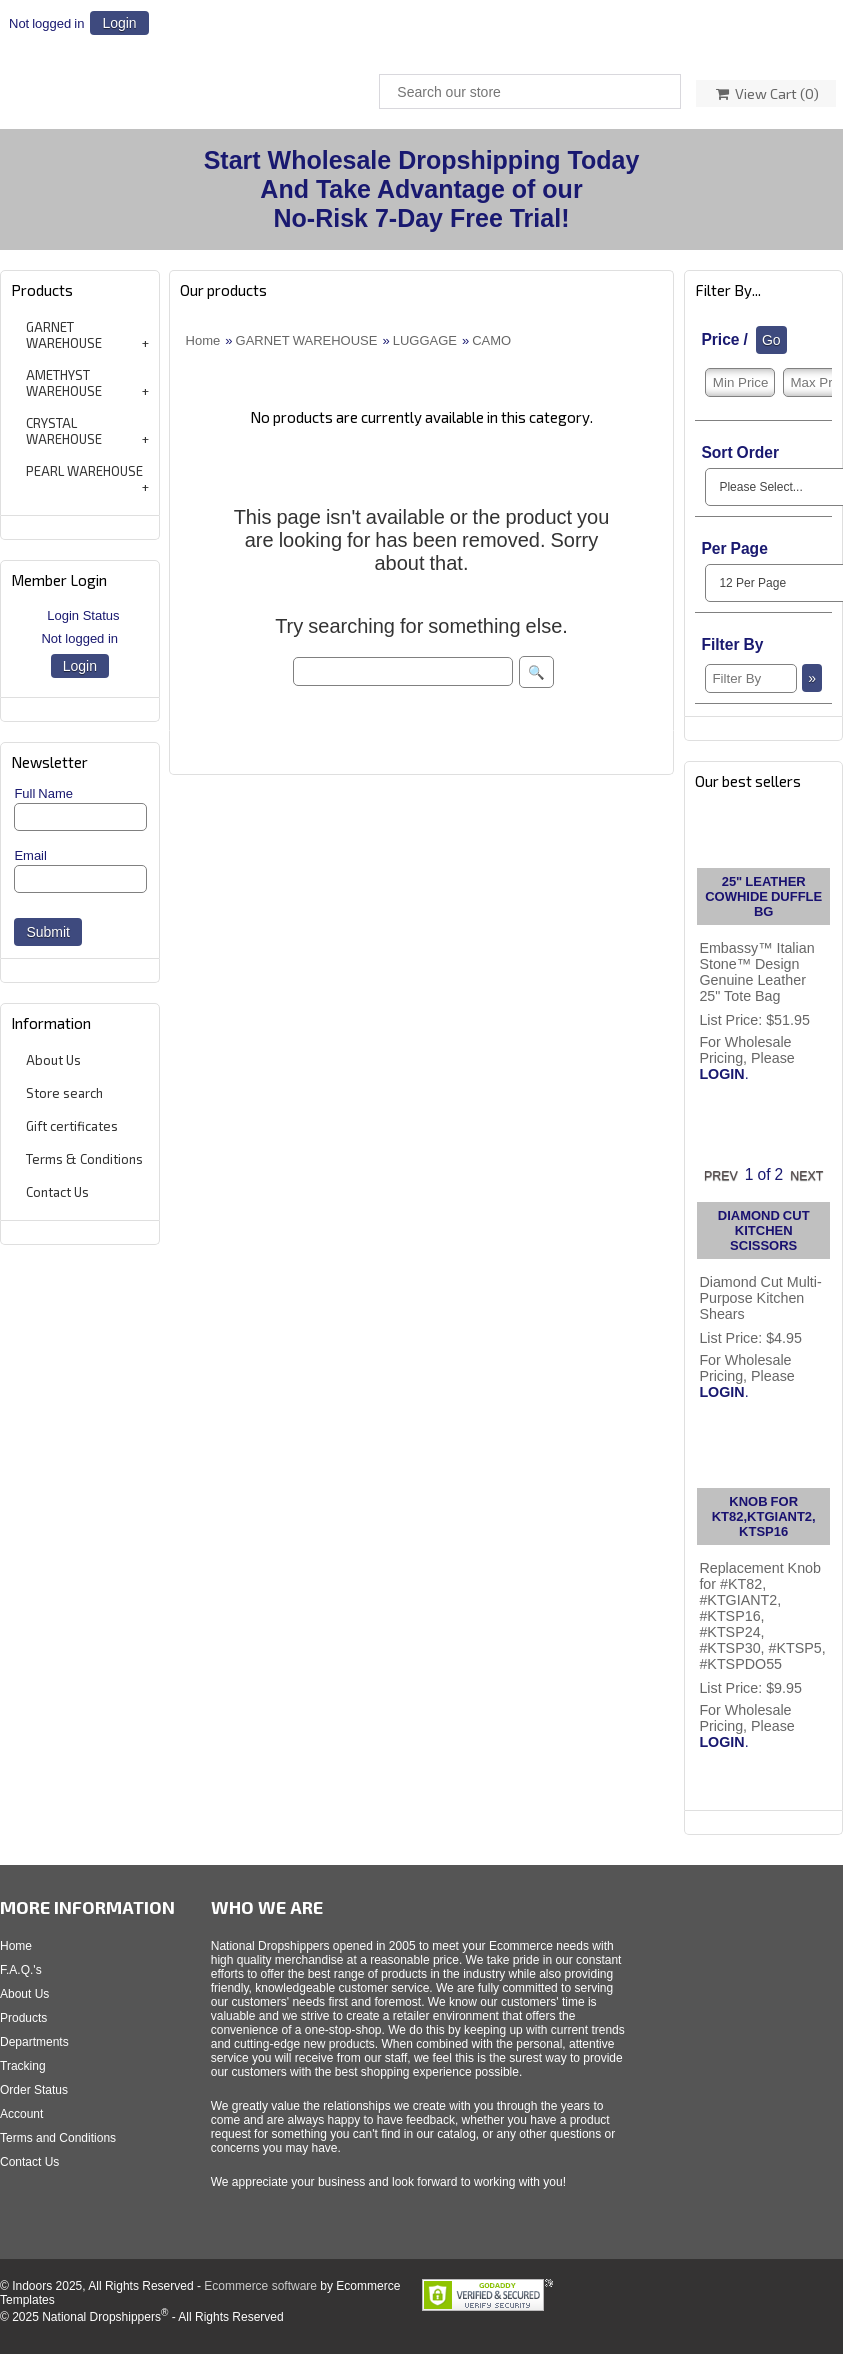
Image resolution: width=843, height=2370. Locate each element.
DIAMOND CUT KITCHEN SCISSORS (764, 1230)
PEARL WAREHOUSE (84, 471)
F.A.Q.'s (21, 1970)
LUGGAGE (425, 340)
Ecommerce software (260, 2286)
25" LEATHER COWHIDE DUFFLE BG (763, 896)
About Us (53, 1060)
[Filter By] (751, 678)
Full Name (43, 793)
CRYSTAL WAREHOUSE (64, 431)
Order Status (34, 2090)
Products (23, 2018)
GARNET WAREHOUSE (64, 335)
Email (30, 855)
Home (203, 340)
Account (21, 2114)
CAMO (491, 340)
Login (119, 23)
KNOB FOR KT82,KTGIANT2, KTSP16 (764, 1516)
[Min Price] (740, 382)
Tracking (23, 2066)
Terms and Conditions (58, 2138)
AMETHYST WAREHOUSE (64, 383)
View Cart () (767, 93)
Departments (34, 2042)
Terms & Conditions (84, 1159)
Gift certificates (72, 1126)
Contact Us (57, 1192)
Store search (64, 1093)
